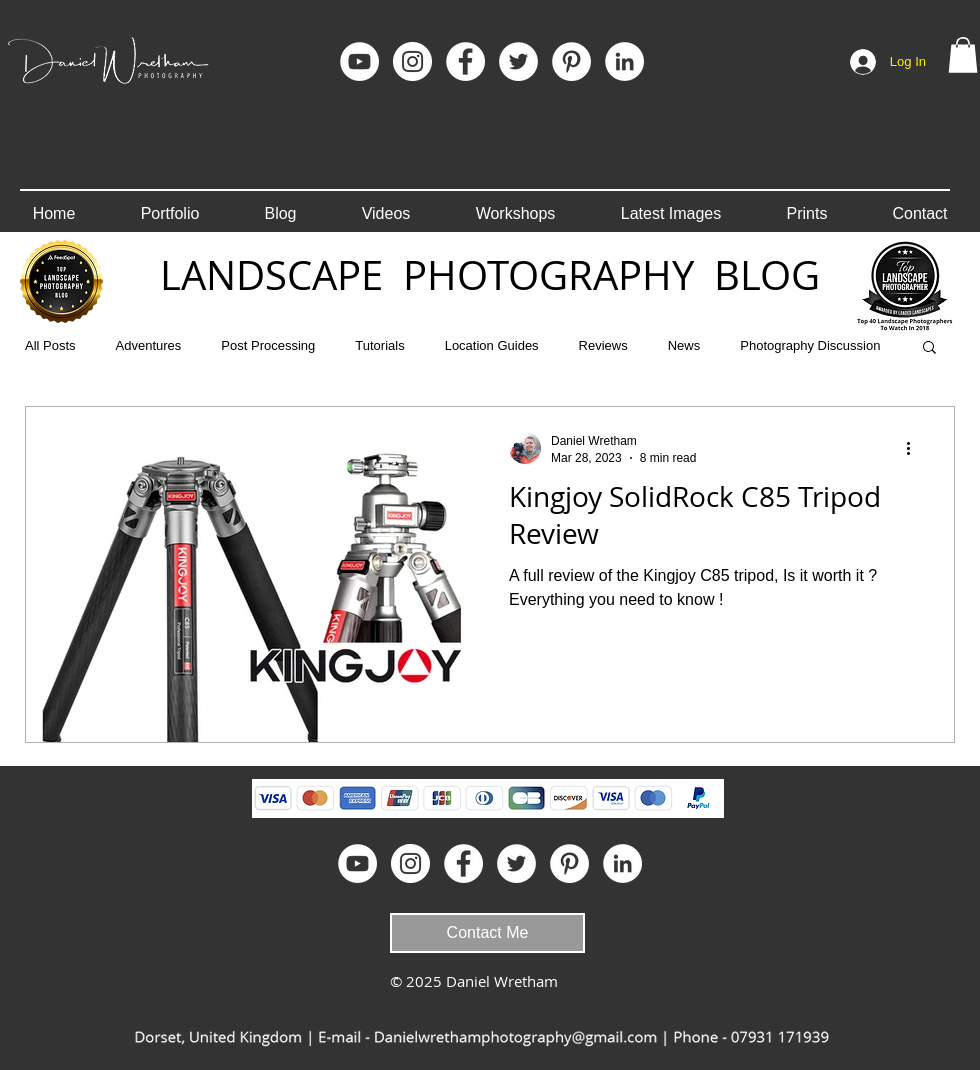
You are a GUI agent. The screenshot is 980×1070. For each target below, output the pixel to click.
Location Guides (492, 345)
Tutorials (379, 345)
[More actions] (915, 448)
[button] (963, 55)
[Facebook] (465, 61)
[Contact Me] (487, 933)
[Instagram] (412, 61)
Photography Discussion (810, 345)
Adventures (149, 345)
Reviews (603, 345)
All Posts (50, 345)
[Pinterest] (571, 61)
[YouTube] (359, 61)
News (684, 345)
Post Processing (268, 345)
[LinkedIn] (624, 61)
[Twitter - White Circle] (518, 61)
